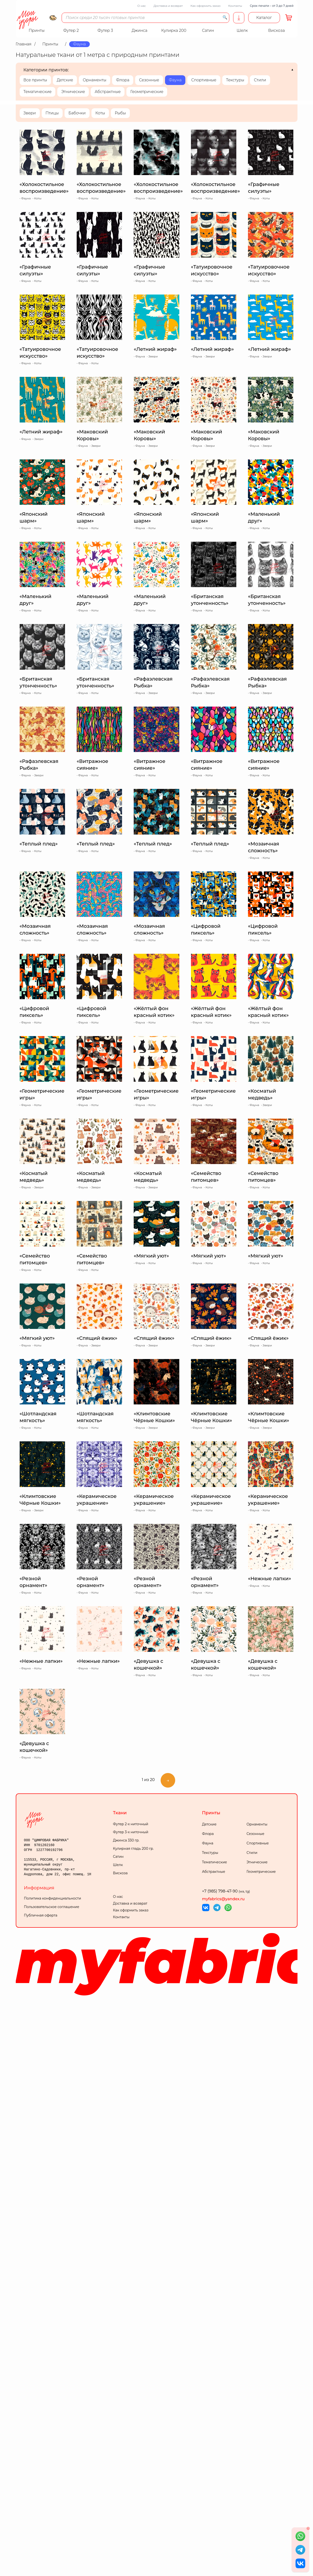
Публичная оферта (41, 1915)
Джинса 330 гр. (126, 1840)
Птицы (52, 113)
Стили (260, 80)
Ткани (120, 1813)
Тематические (38, 91)
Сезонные (149, 80)
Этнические (73, 91)
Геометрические (146, 91)
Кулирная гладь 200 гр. (133, 1848)
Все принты (35, 80)
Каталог (264, 17)
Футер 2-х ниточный (130, 1824)
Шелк (118, 1865)
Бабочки (77, 113)
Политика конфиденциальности (52, 1898)
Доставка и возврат (168, 6)
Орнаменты (94, 80)
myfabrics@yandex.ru (223, 1899)
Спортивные (203, 80)
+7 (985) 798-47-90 (226, 1891)
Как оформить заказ (205, 6)
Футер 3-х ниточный (130, 1832)
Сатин (118, 1856)
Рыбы (120, 113)
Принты (211, 1813)
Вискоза (120, 1873)
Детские (65, 80)
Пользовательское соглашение (51, 1907)
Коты (100, 113)
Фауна (175, 80)
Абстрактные (108, 91)
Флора (122, 80)
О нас (141, 6)
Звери (30, 113)
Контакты (235, 6)
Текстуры (235, 80)
